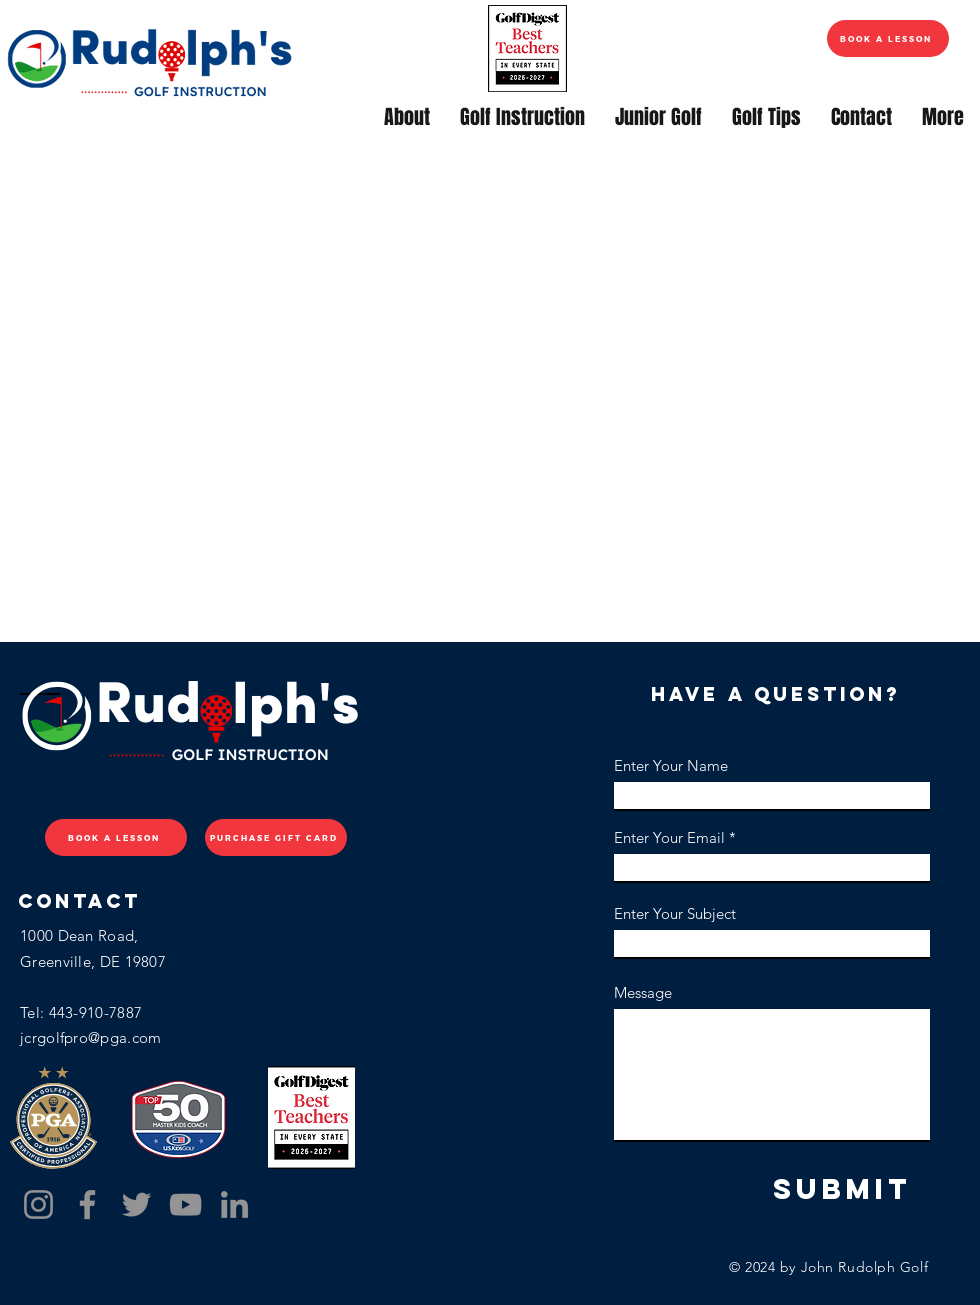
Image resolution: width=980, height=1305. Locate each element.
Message (643, 992)
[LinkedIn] (234, 1204)
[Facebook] (87, 1204)
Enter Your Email (669, 837)
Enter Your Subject (675, 913)
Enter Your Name (671, 765)
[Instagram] (38, 1204)
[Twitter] (136, 1204)
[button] (407, 117)
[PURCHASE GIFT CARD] (276, 837)
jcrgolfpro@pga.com (90, 1037)
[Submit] (842, 1189)
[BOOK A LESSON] (888, 38)
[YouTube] (185, 1204)
